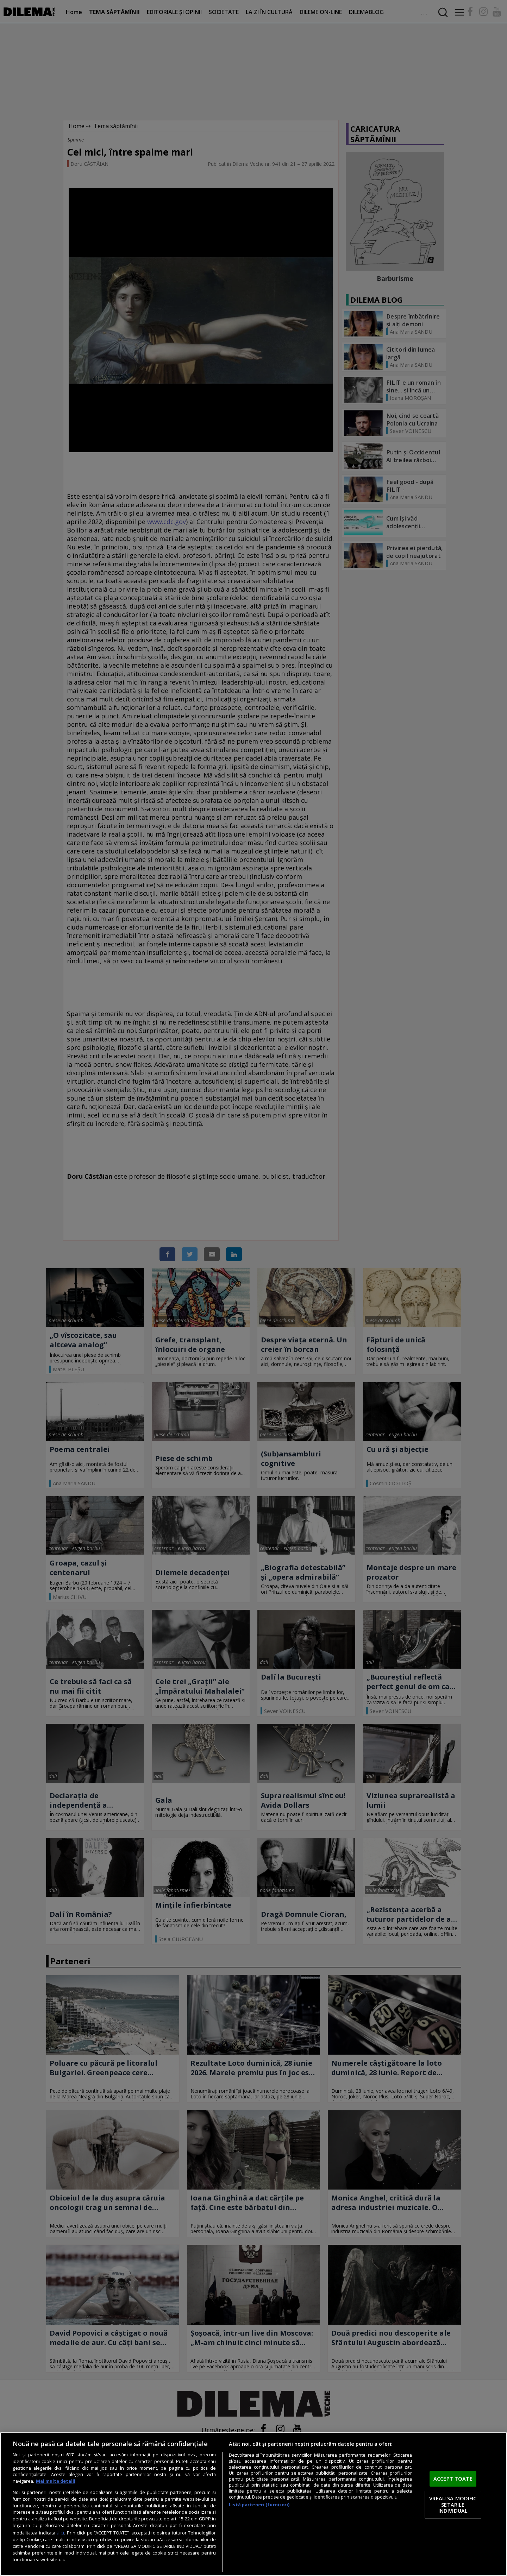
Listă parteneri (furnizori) (259, 2505)
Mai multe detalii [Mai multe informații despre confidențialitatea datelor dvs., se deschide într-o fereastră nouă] (55, 2481)
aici (60, 2532)
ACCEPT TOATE (452, 2478)
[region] (253, 2504)
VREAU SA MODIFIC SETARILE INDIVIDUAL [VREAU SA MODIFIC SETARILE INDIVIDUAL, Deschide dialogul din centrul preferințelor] (452, 2504)
